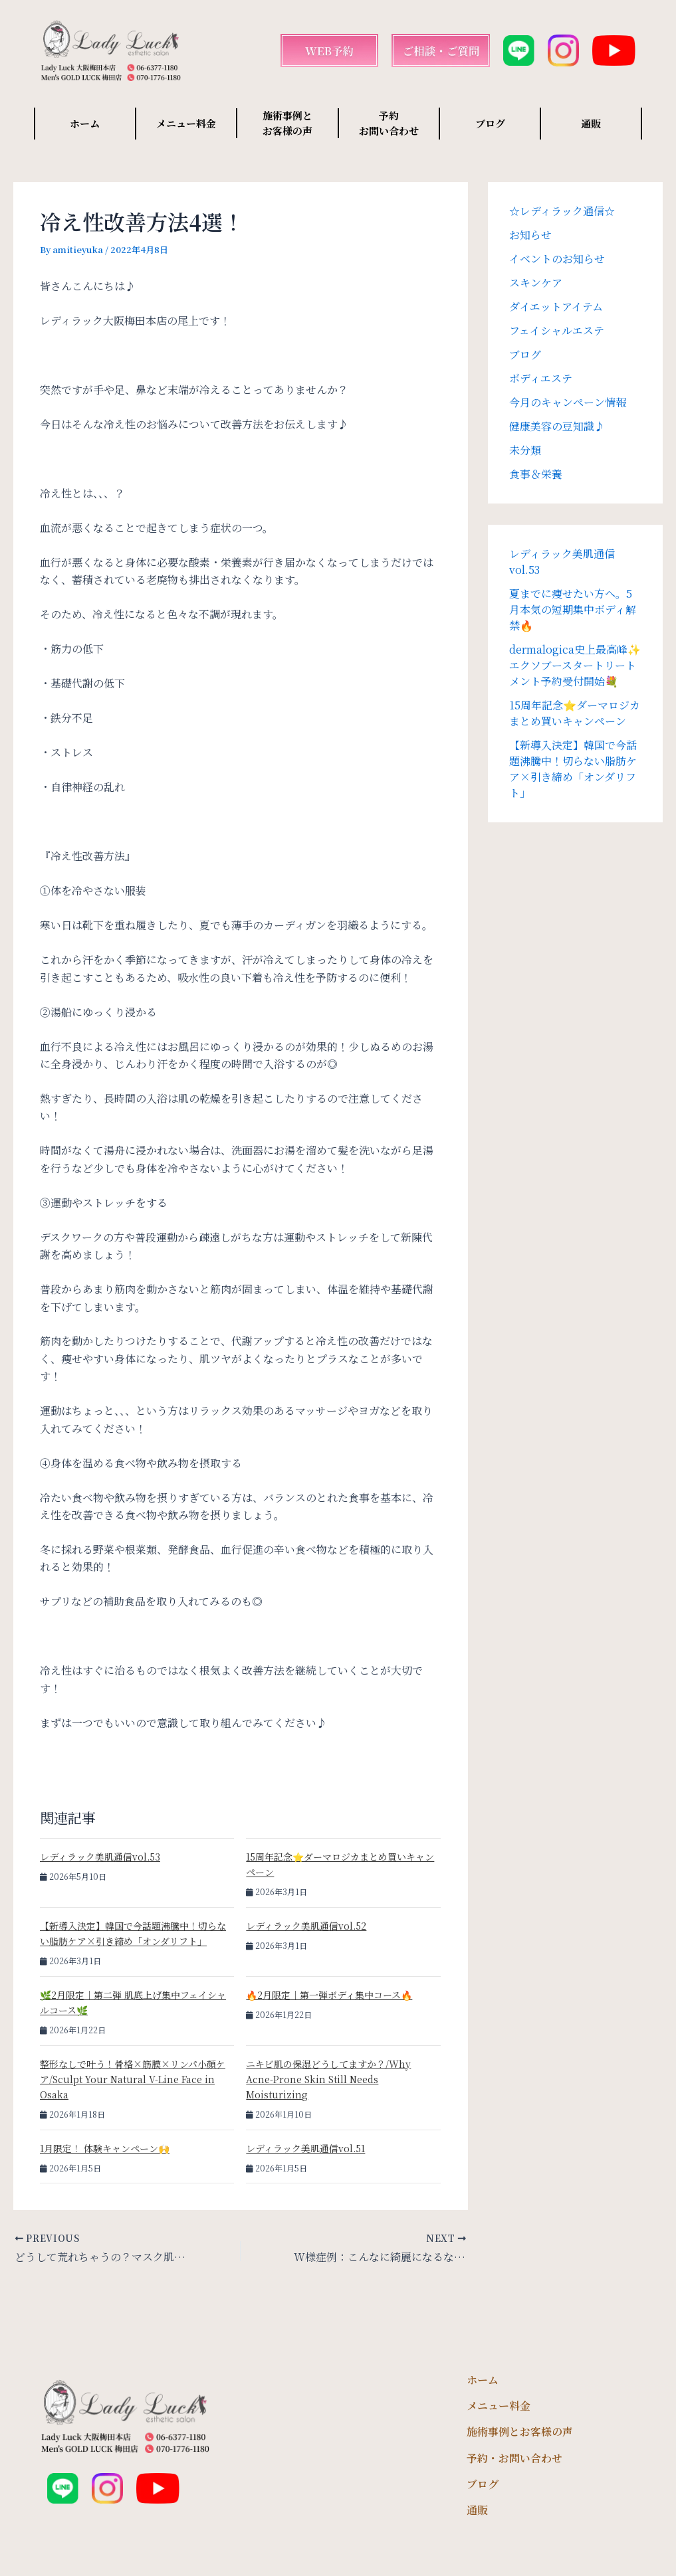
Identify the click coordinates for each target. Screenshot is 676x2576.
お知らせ (530, 234)
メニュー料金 (186, 123)
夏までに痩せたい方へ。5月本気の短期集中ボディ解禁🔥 (572, 609)
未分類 (525, 450)
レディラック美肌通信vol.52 (306, 1925)
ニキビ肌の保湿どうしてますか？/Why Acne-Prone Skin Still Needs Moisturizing (328, 2079)
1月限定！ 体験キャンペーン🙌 (104, 2148)
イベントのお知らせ (557, 258)
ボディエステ (540, 378)
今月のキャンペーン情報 (567, 402)
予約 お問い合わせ (389, 123)
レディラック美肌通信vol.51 (305, 2148)
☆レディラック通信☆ (562, 211)
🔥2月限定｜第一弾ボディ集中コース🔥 (329, 1994)
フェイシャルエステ (556, 330)
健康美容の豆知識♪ (557, 426)
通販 (591, 123)
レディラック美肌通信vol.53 (100, 1856)
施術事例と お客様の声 (287, 123)
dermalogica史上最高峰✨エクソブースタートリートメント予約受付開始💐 (575, 665)
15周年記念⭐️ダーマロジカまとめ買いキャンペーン (574, 713)
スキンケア (535, 282)
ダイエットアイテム (556, 306)
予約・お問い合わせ (514, 2458)
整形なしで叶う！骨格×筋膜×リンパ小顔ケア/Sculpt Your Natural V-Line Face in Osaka (132, 2079)
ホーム (85, 123)
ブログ (490, 123)
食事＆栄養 (535, 474)
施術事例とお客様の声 (520, 2431)
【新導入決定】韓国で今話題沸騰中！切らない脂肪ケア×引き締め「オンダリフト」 (573, 768)
